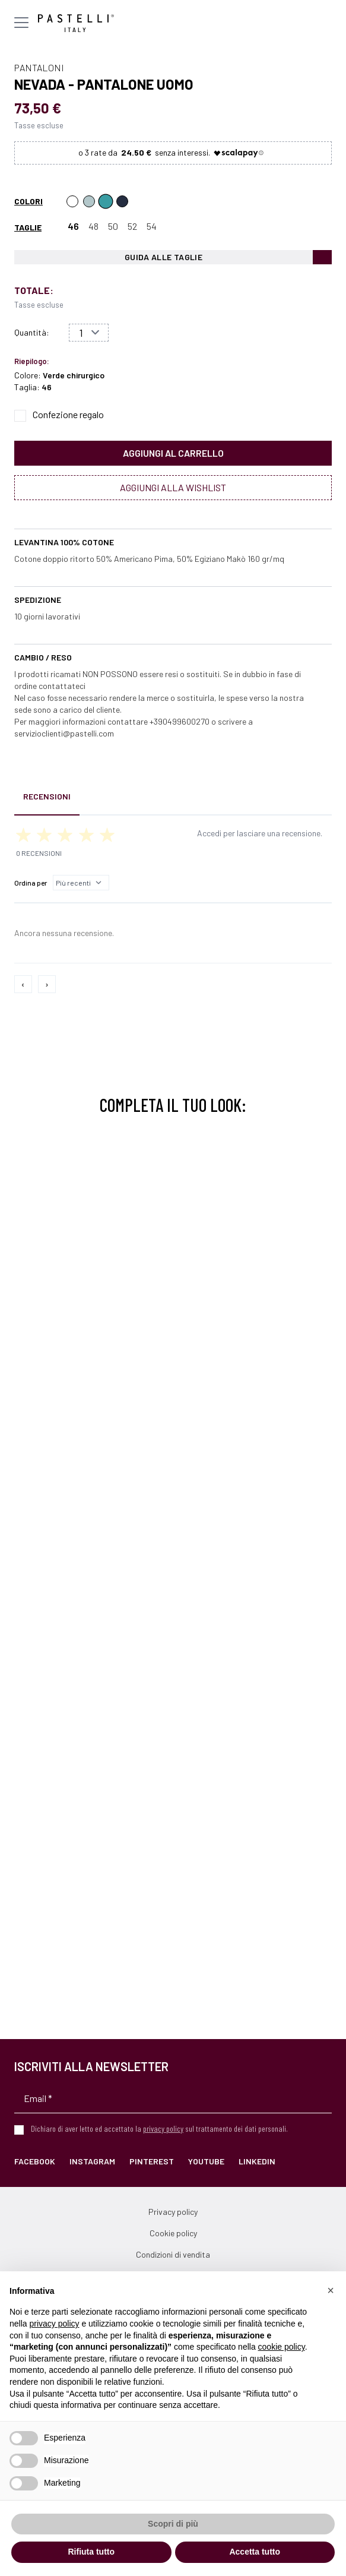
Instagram (92, 2161)
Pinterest (151, 2161)
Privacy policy (173, 2212)
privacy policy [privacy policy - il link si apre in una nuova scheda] (54, 2323)
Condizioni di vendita (173, 2254)
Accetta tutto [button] (254, 2551)
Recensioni (47, 796)
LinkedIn (257, 2161)
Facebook (34, 2161)
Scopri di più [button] (173, 2523)
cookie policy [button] (281, 2346)
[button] (330, 2290)
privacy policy (163, 2128)
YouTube (206, 2161)
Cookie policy (173, 2233)
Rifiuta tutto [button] (91, 2551)
